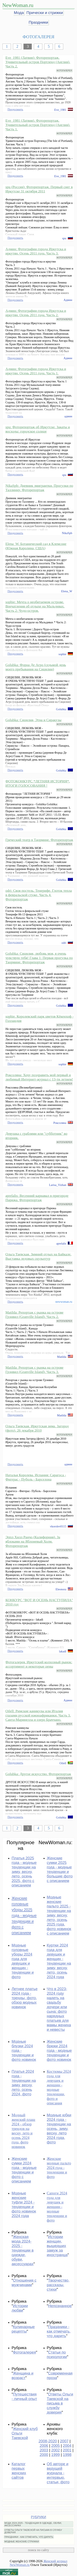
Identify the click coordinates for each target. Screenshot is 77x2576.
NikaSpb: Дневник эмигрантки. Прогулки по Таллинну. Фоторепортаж (39, 488)
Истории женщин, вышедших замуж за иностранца (57, 2246)
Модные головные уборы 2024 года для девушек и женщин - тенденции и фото (22, 1961)
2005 (55, 2445)
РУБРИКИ (38, 2517)
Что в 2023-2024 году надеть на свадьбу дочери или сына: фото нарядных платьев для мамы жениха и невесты (59, 2009)
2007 (64, 2441)
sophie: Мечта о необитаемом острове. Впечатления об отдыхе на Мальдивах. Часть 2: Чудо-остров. (34, 606)
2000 (44, 2454)
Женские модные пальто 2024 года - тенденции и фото (59, 2167)
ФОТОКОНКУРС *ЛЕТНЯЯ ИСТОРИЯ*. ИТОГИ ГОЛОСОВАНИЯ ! (37, 783)
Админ (67, 300)
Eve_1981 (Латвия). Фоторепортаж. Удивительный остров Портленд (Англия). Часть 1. (37, 124)
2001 (67, 2450)
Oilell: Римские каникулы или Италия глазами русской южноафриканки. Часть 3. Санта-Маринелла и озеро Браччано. (38, 1715)
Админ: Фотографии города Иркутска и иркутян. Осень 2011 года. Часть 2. (35, 313)
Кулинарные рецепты (23, 2329)
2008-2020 (48, 2441)
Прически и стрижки (44, 12)
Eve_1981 (60, 109)
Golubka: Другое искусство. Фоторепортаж (38, 1774)
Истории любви (19, 2308)
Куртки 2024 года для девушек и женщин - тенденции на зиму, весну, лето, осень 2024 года (59, 1961)
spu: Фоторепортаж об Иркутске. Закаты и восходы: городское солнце (37, 429)
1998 (67, 2454)
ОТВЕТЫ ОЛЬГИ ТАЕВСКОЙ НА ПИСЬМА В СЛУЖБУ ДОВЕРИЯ (33, 2531)
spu (64, 238)
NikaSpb (67, 533)
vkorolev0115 (58, 1526)
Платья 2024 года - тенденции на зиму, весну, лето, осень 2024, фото (23, 2082)
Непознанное (60, 2306)
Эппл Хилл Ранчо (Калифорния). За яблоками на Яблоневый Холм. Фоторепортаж (32, 1541)
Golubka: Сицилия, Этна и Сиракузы (33, 720)
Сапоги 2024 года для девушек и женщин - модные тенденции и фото (57, 2206)
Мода (19, 12)
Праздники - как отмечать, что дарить (59, 2331)
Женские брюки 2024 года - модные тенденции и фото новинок (59, 2050)
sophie (62, 654)
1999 (55, 2454)
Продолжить (15, 109)
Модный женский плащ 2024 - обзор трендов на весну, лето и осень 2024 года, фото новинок (23, 2131)
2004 (67, 2445)
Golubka (61, 709)
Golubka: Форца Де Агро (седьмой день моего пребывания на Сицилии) (35, 667)
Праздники (38, 22)
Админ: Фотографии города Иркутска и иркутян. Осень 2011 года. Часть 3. (35, 251)
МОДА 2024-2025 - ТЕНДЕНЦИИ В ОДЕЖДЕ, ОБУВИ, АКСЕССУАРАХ (33, 2524)
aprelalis (61, 1243)
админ (68, 416)
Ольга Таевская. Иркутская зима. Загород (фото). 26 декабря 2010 (37, 1428)
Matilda (61, 1356)
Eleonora (61, 1589)
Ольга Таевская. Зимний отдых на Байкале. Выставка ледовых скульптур (38, 1256)
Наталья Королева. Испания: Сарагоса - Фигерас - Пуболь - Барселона (35, 1477)
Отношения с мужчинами (23, 2282)
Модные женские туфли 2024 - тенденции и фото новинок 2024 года (23, 2204)
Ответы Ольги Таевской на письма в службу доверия (60, 2403)
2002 (55, 2450)
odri (63, 942)
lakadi (62, 1651)
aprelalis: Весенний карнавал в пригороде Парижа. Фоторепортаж (36, 1198)
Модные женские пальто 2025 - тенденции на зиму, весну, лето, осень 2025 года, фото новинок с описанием (59, 1915)
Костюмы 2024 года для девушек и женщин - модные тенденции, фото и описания (59, 2087)
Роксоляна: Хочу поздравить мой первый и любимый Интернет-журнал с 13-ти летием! (39, 1077)
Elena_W (66, 591)
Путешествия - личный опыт (24, 2396)
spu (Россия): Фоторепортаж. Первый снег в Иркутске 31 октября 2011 (39, 189)
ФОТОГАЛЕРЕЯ (64, 70)
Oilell (63, 1763)
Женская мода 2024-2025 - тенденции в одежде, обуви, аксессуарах (22, 2250)
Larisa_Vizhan (57, 1185)
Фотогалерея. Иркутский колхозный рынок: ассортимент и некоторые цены (38, 1664)
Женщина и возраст (22, 2375)
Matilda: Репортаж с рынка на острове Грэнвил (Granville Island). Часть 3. (34, 1369)
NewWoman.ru (17, 5)
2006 (44, 2445)
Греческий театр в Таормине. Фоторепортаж (39, 840)
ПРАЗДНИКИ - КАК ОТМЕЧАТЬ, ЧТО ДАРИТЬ (28, 2537)
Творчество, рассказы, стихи (58, 2284)
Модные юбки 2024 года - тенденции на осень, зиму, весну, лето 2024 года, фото (59, 2128)
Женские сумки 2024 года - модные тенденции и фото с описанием (24, 2169)
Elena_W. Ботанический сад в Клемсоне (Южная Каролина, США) (35, 546)
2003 (44, 2450)
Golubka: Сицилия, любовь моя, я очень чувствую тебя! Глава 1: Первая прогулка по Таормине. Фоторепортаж (39, 957)
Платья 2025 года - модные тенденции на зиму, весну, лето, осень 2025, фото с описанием (24, 1871)
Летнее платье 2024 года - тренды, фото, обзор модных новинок (24, 1998)
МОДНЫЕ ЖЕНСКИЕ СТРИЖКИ (21, 2541)
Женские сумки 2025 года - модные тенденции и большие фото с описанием (60, 1869)
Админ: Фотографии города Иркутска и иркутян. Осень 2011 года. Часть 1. (35, 371)
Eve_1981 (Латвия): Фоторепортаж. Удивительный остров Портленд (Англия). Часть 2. (37, 62)
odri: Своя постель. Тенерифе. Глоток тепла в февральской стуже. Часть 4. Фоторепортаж (38, 894)
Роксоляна (59, 1122)
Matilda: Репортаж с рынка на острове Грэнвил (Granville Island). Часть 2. (34, 1314)
